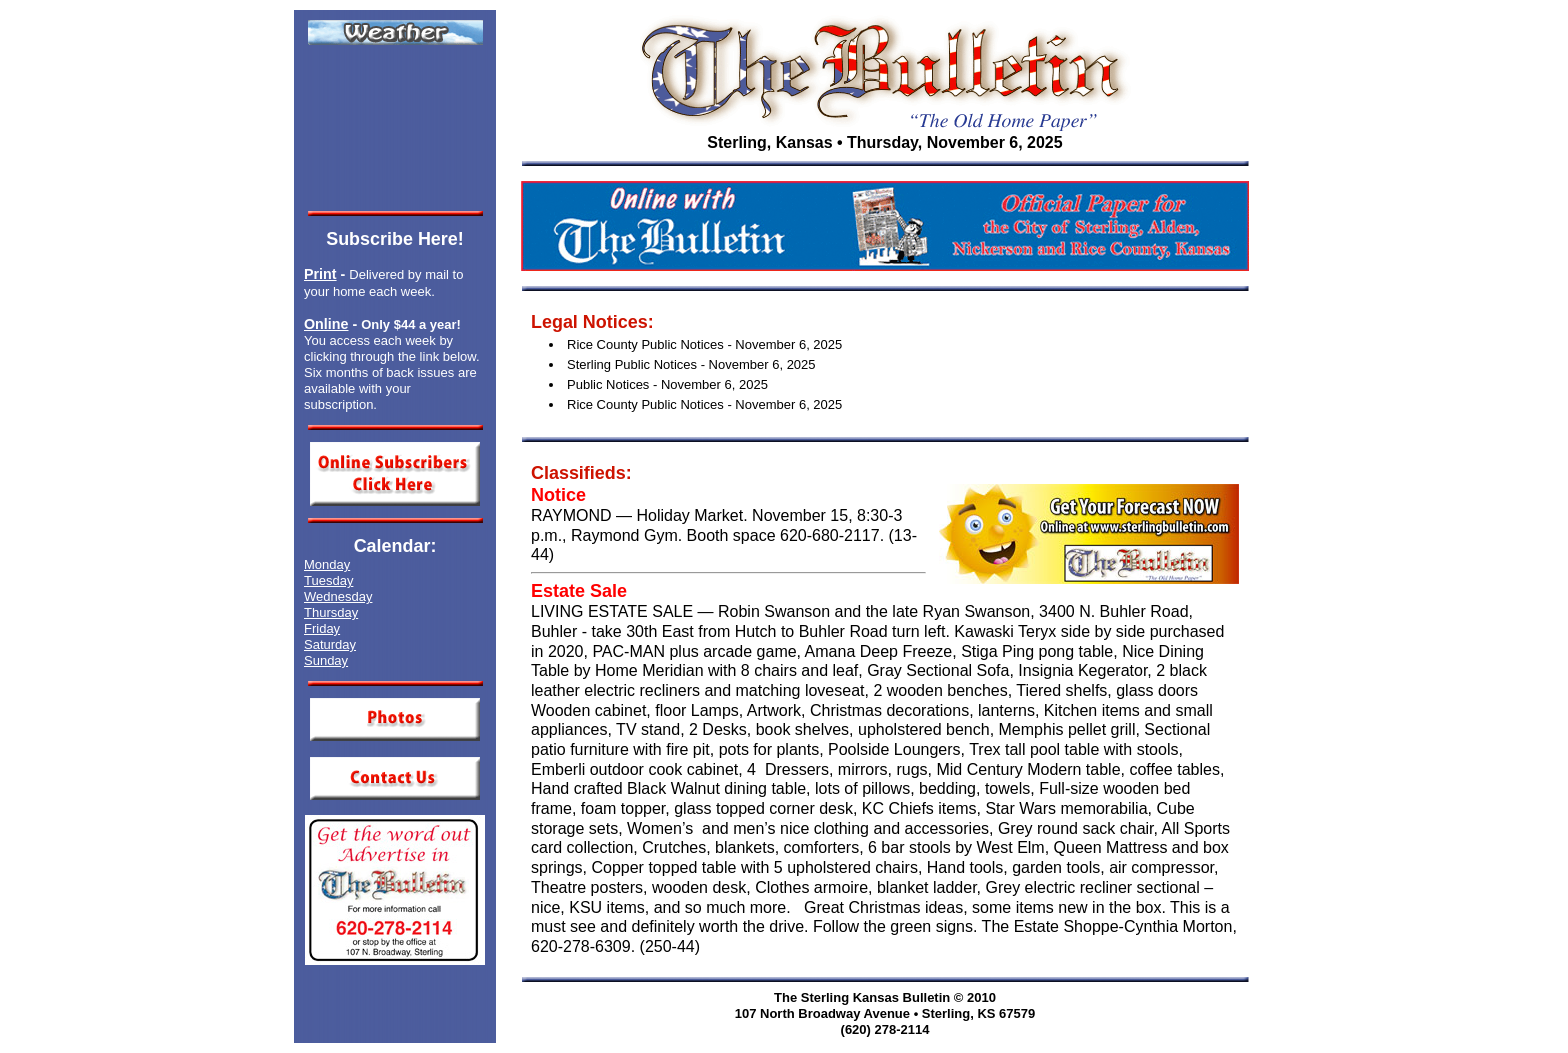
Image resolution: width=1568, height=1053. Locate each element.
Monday (327, 564)
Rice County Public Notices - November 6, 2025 (704, 344)
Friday (322, 628)
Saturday (330, 644)
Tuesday (328, 580)
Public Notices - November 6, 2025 (667, 384)
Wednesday (338, 596)
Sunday (326, 660)
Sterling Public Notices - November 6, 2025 (691, 364)
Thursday (331, 612)
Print (320, 274)
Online (326, 324)
